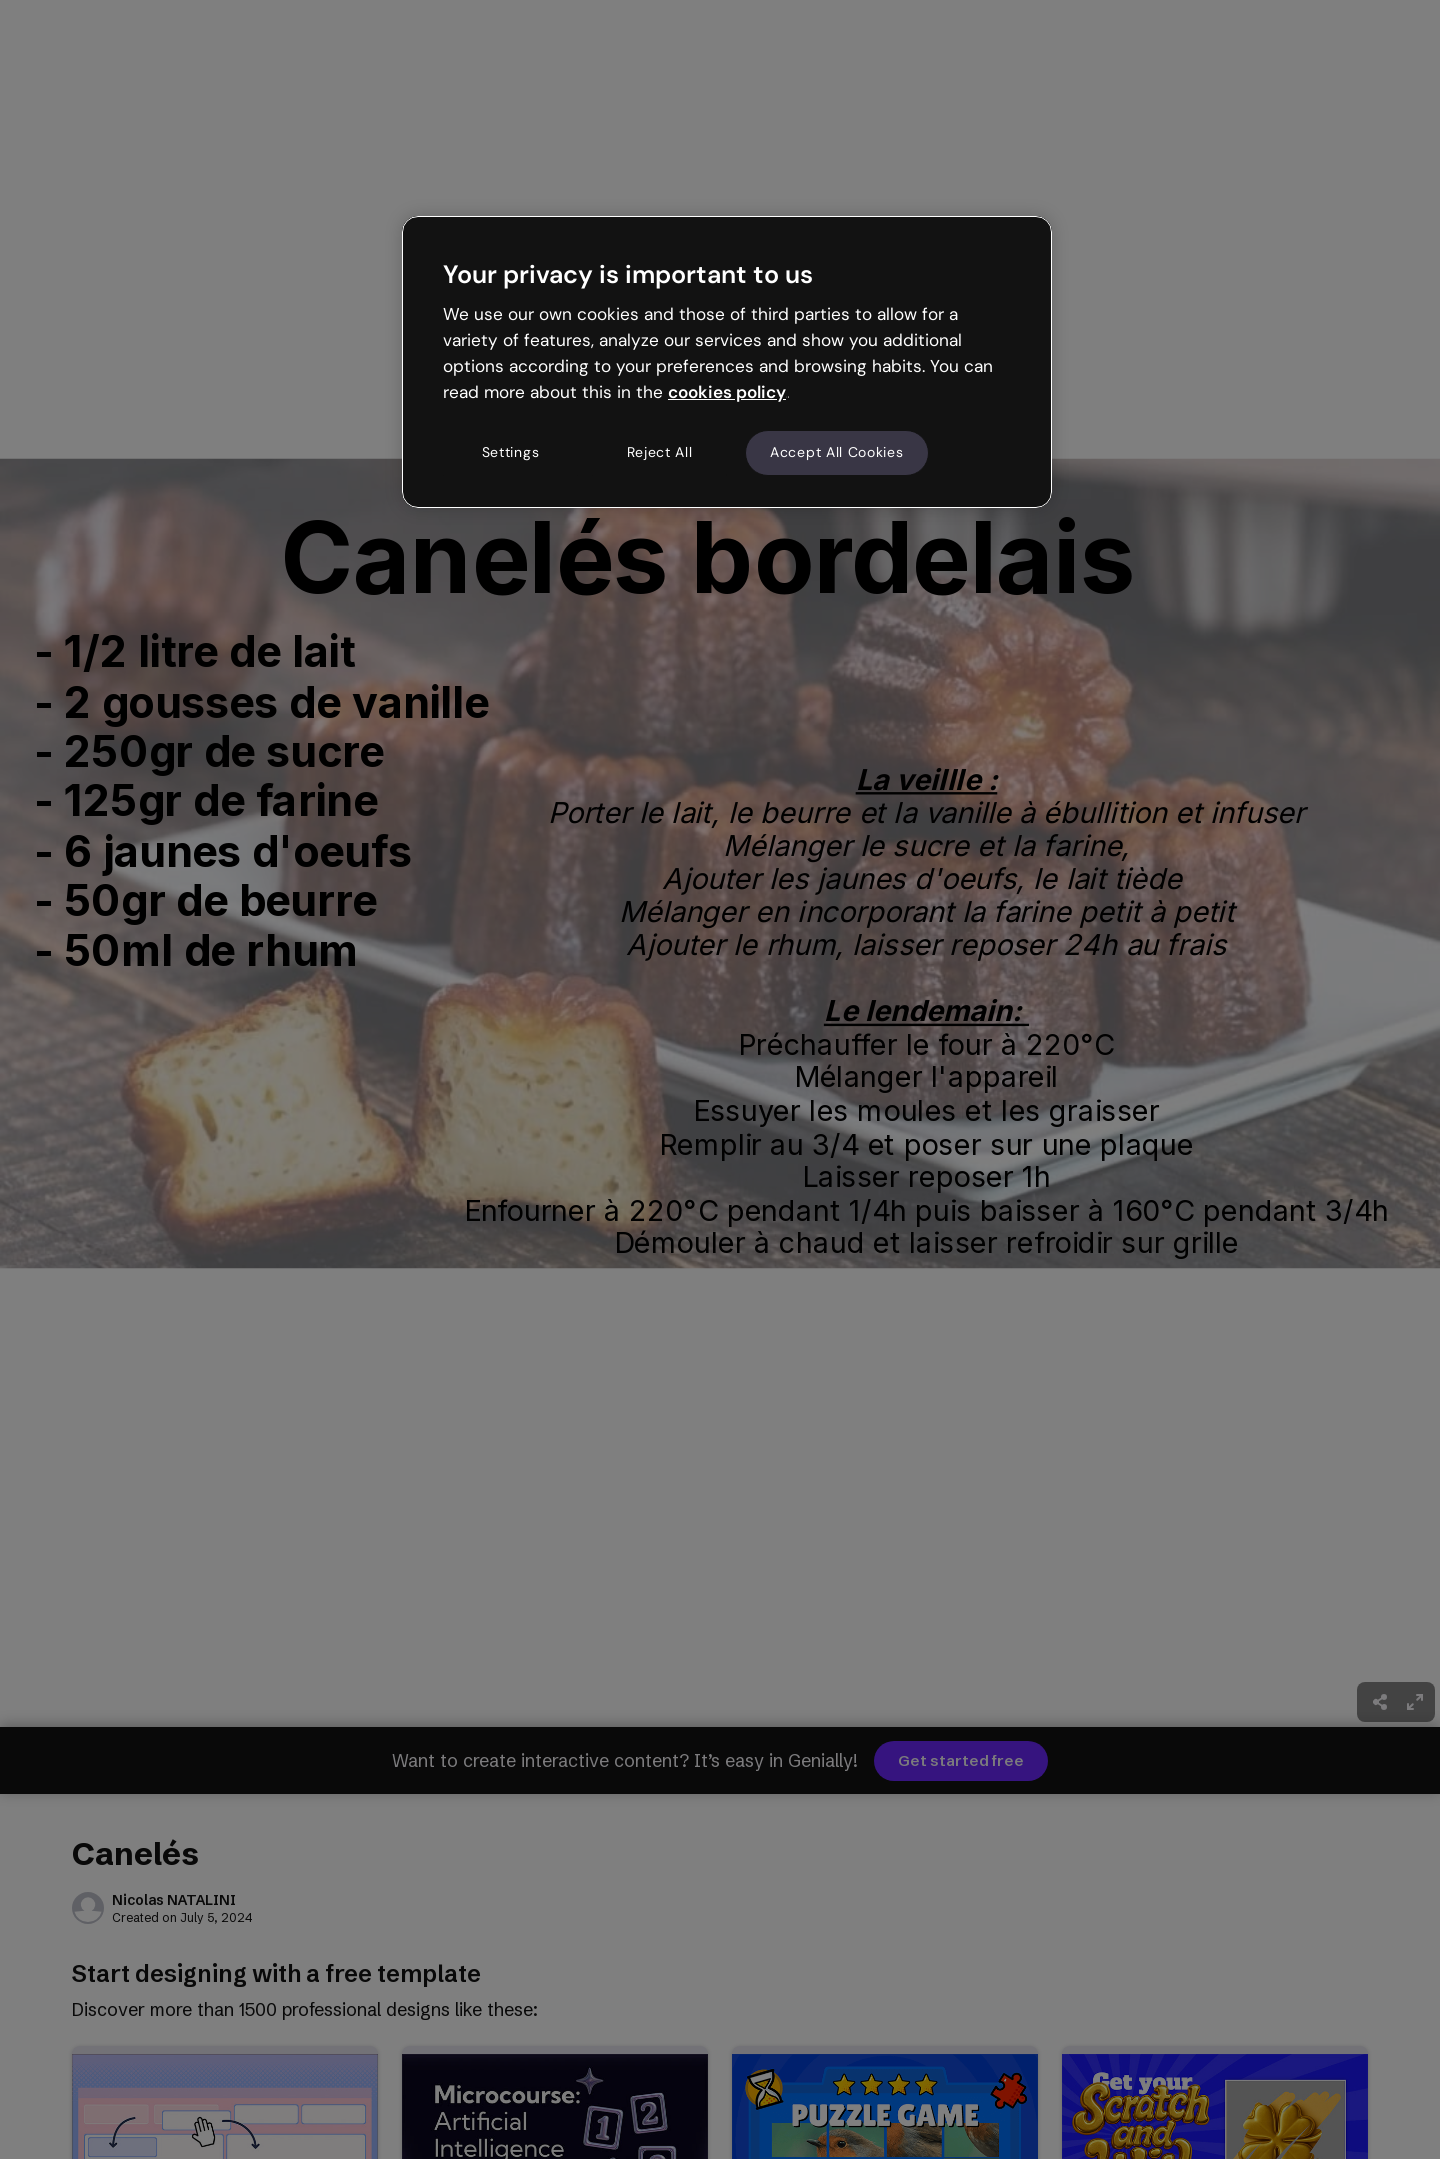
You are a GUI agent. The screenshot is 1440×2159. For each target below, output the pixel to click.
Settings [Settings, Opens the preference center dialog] (511, 452)
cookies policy (727, 392)
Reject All (660, 452)
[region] (727, 362)
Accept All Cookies (837, 452)
